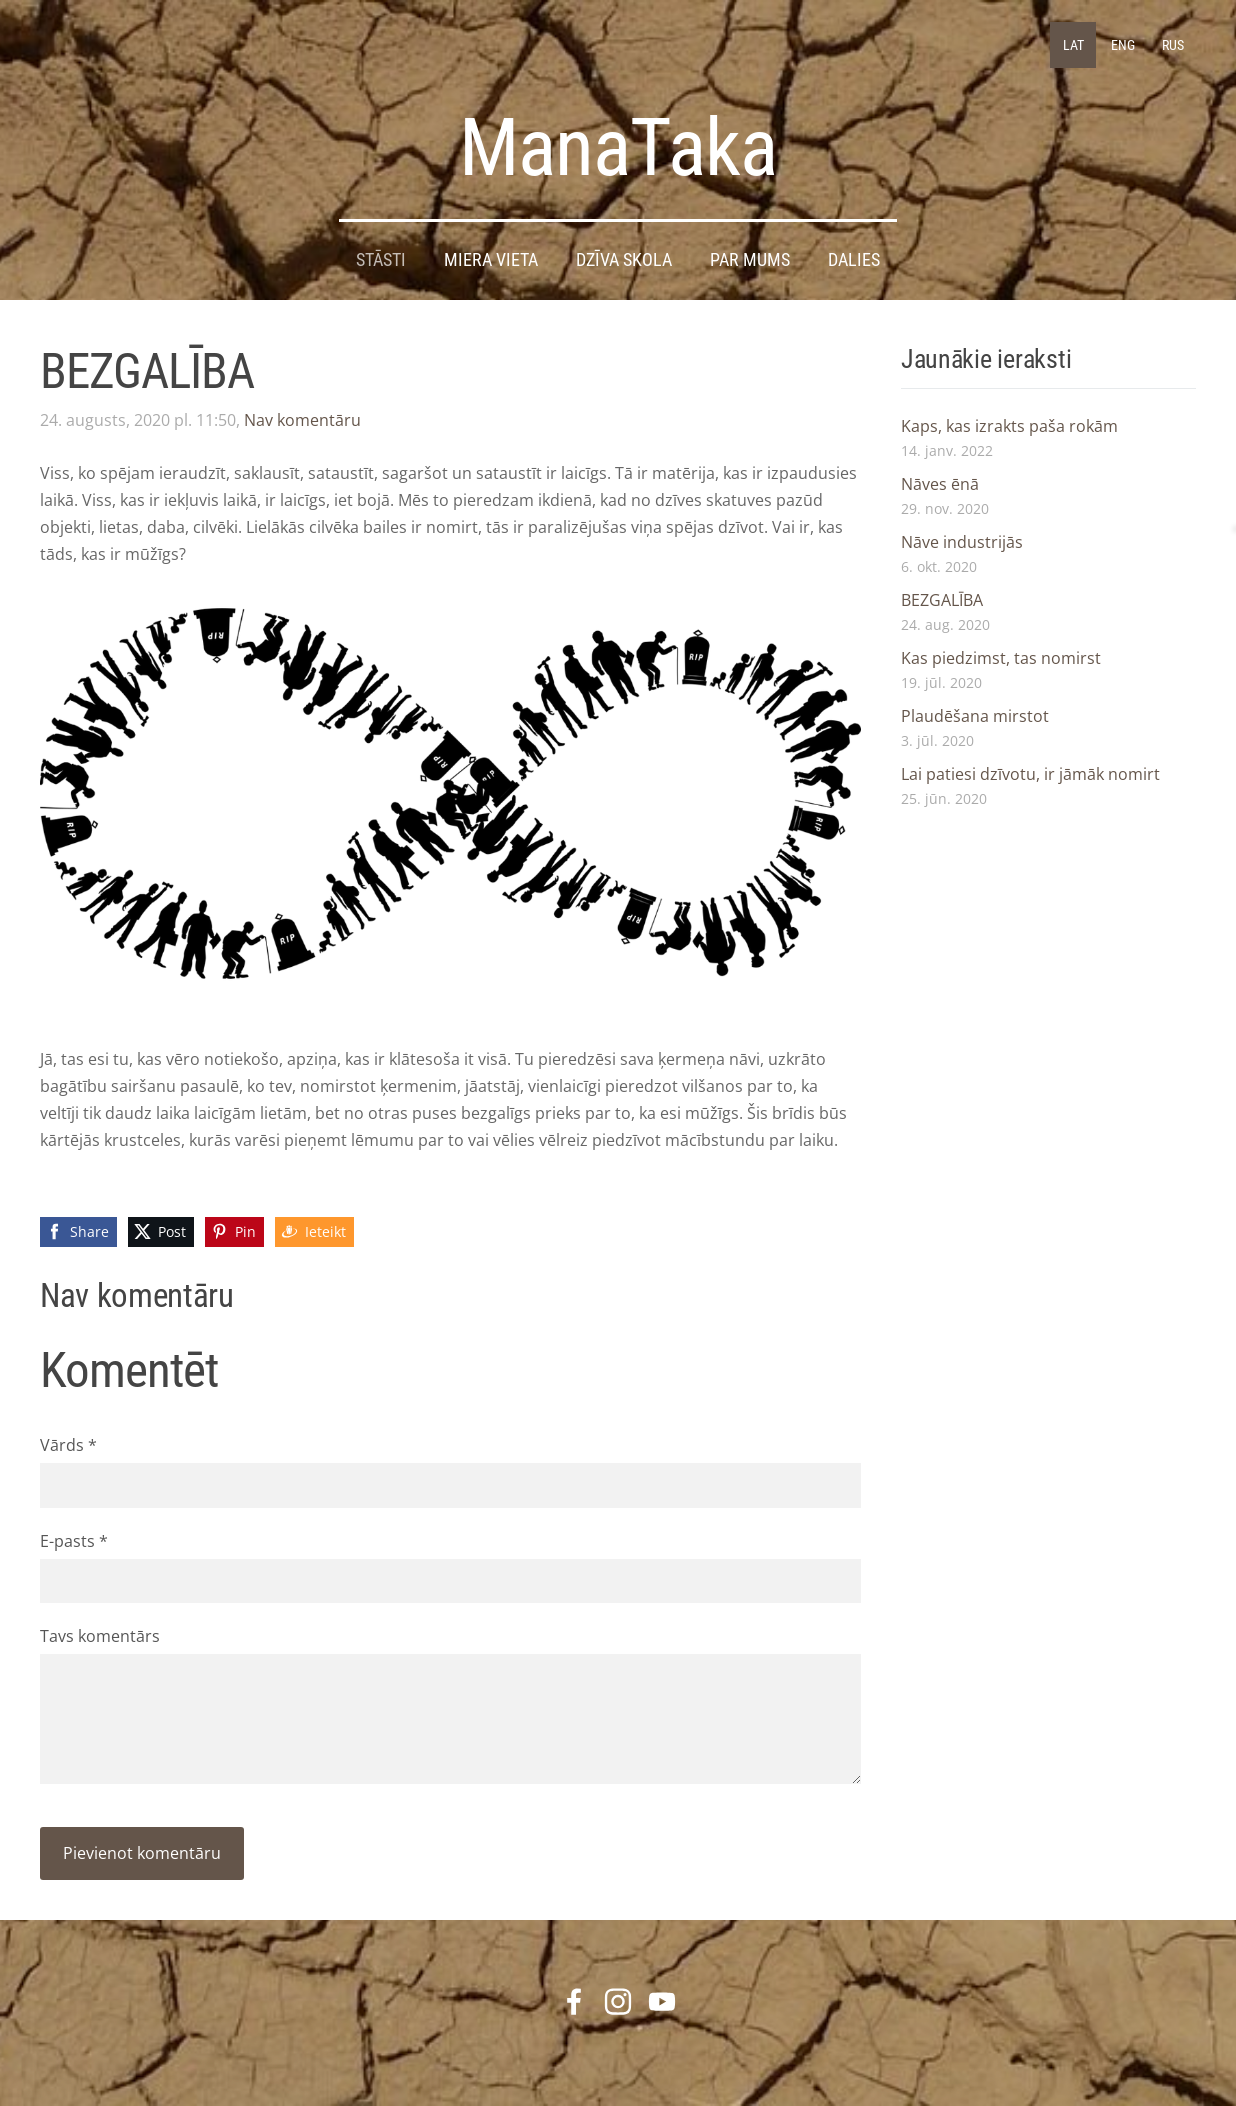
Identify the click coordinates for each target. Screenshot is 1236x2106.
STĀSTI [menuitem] (381, 260)
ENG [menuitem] (1123, 45)
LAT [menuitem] (1073, 45)
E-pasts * (74, 1541)
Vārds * (68, 1445)
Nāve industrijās (962, 542)
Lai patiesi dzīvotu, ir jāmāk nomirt (1030, 774)
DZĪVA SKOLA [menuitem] (624, 260)
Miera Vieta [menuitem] (491, 260)
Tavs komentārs (100, 1636)
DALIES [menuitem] (854, 260)
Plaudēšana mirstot (975, 716)
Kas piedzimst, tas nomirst (1001, 658)
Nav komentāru (302, 420)
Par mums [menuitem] (750, 260)
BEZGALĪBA (942, 600)
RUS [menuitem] (1173, 45)
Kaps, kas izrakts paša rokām (1009, 426)
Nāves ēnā (940, 484)
